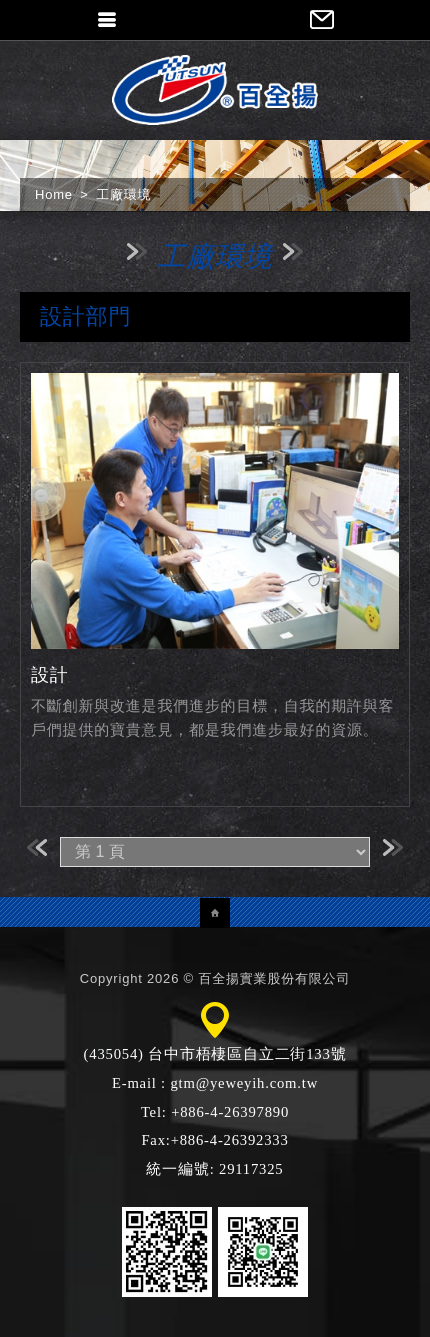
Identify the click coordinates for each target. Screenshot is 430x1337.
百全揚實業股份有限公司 (215, 90)
